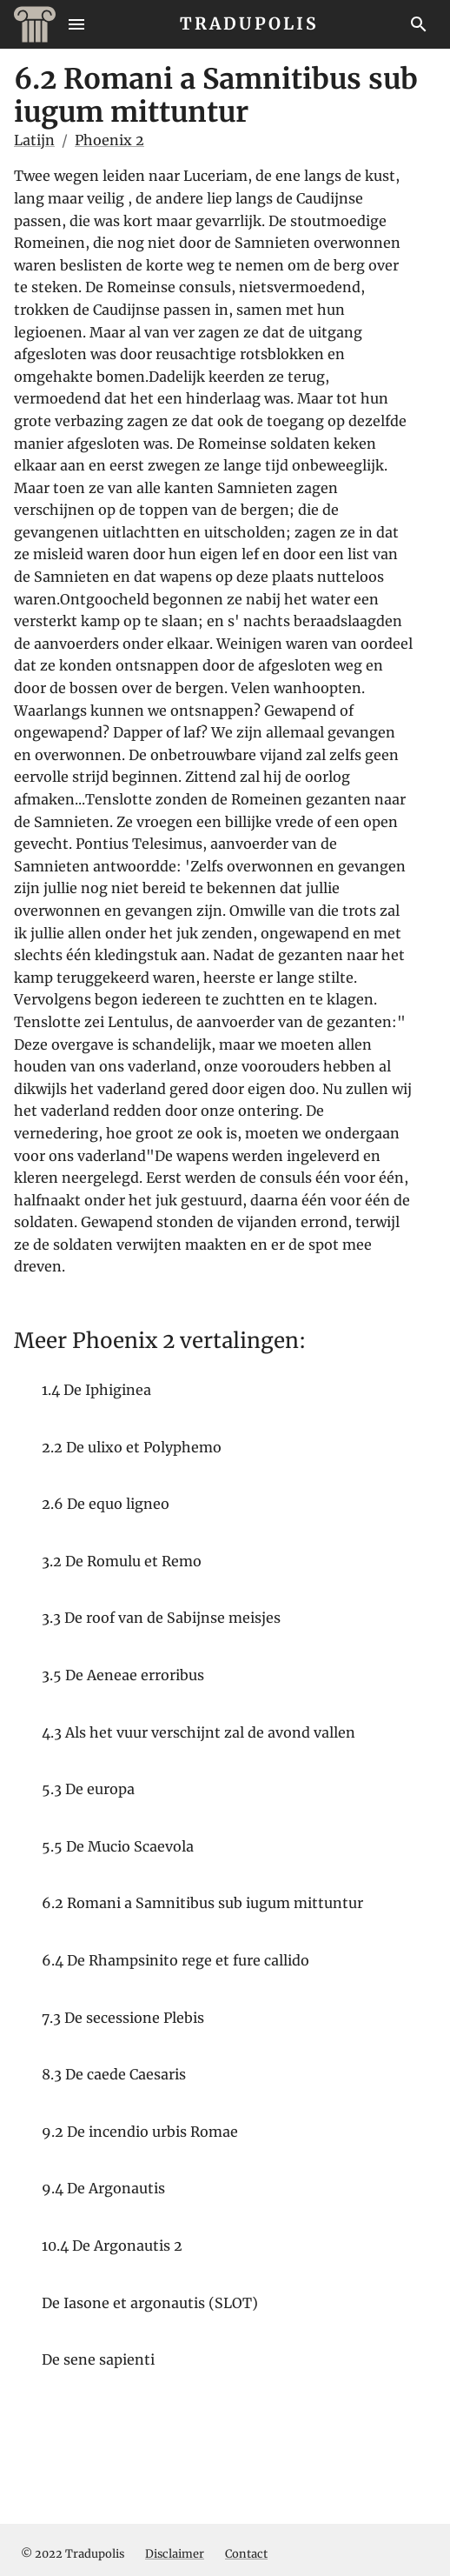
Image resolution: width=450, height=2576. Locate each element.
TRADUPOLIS (250, 23)
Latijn (34, 140)
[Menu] (76, 24)
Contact (246, 2553)
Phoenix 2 (109, 140)
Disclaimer (174, 2553)
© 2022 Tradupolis (72, 2553)
